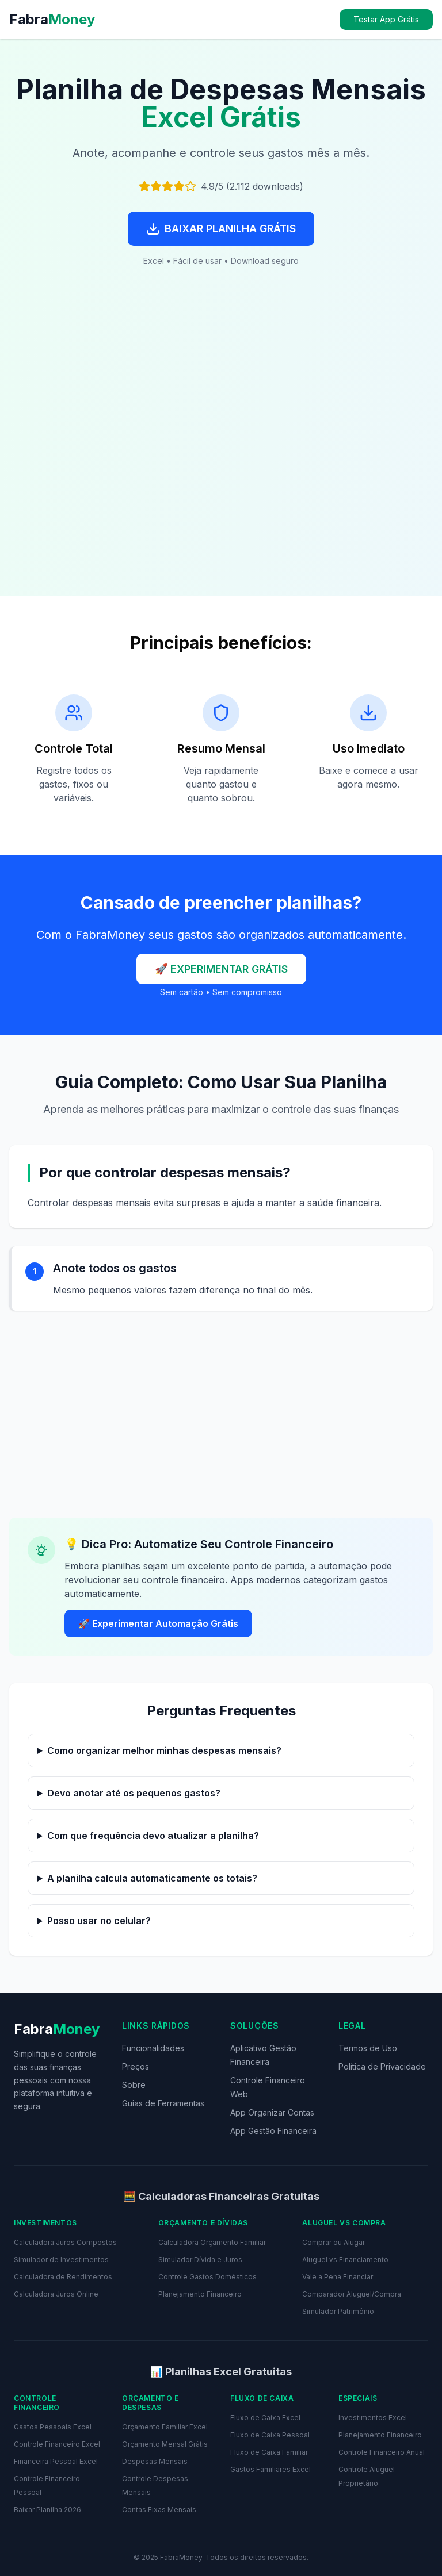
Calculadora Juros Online (56, 2294)
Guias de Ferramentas (163, 2103)
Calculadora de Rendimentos (63, 2276)
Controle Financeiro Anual (381, 2452)
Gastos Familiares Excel (270, 2469)
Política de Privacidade (382, 2066)
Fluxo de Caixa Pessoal (270, 2435)
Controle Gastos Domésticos (207, 2276)
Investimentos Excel (372, 2417)
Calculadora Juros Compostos (65, 2242)
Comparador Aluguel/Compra (351, 2294)
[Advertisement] (221, 449)
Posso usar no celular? (99, 1920)
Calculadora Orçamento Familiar (212, 2242)
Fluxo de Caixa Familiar (269, 2452)
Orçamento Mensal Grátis (165, 2444)
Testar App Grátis (386, 19)
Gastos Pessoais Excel (53, 2427)
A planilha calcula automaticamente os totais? (152, 1878)
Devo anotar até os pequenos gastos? (133, 1793)
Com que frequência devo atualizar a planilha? (153, 1835)
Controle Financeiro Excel (57, 2444)
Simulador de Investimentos (61, 2259)
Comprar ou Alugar (333, 2242)
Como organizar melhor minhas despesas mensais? (164, 1750)
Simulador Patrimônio (338, 2311)
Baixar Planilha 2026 (47, 2509)
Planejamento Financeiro (200, 2294)
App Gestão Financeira (273, 2131)
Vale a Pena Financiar (337, 2276)
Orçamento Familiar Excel (165, 2427)
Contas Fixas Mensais (159, 2509)
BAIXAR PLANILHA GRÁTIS (221, 229)
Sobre (134, 2085)
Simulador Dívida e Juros (200, 2259)
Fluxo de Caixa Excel (265, 2417)
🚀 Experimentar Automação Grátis (158, 1623)
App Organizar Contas (272, 2112)
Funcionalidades (153, 2048)
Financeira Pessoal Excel (56, 2461)
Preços (135, 2066)
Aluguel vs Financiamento (345, 2259)
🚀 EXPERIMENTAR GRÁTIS (221, 969)
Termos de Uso (367, 2048)
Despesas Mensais (155, 2461)
